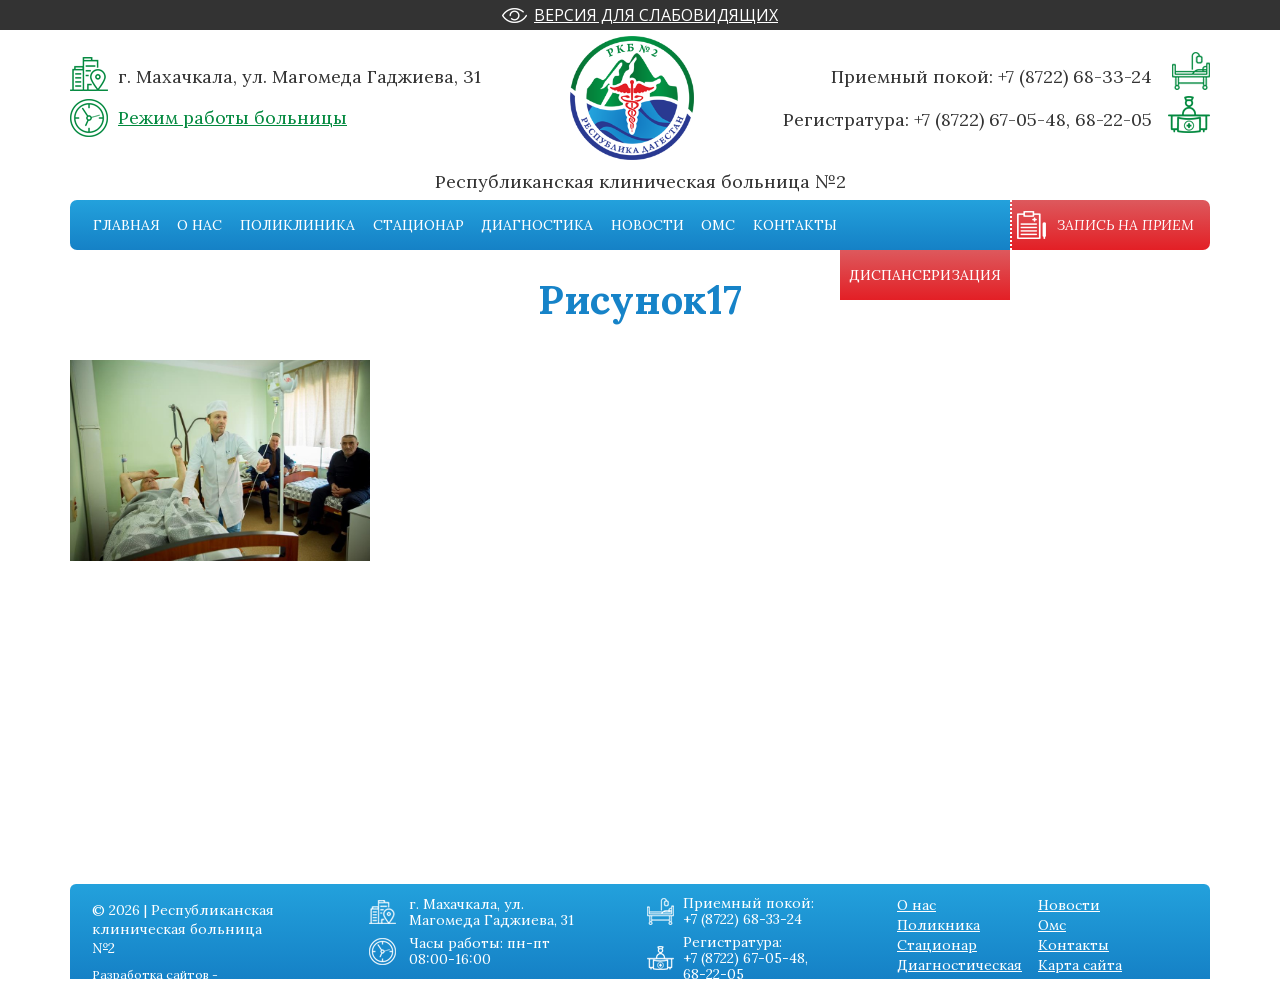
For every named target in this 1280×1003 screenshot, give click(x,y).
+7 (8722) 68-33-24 (1075, 76)
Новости (647, 225)
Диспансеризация (925, 275)
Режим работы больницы (232, 117)
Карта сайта (1080, 965)
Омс (718, 225)
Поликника (938, 925)
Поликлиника (297, 225)
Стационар (418, 225)
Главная (126, 225)
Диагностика (537, 225)
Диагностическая (959, 965)
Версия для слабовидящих (656, 15)
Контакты (795, 225)
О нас (199, 225)
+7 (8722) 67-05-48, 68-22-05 (1033, 119)
